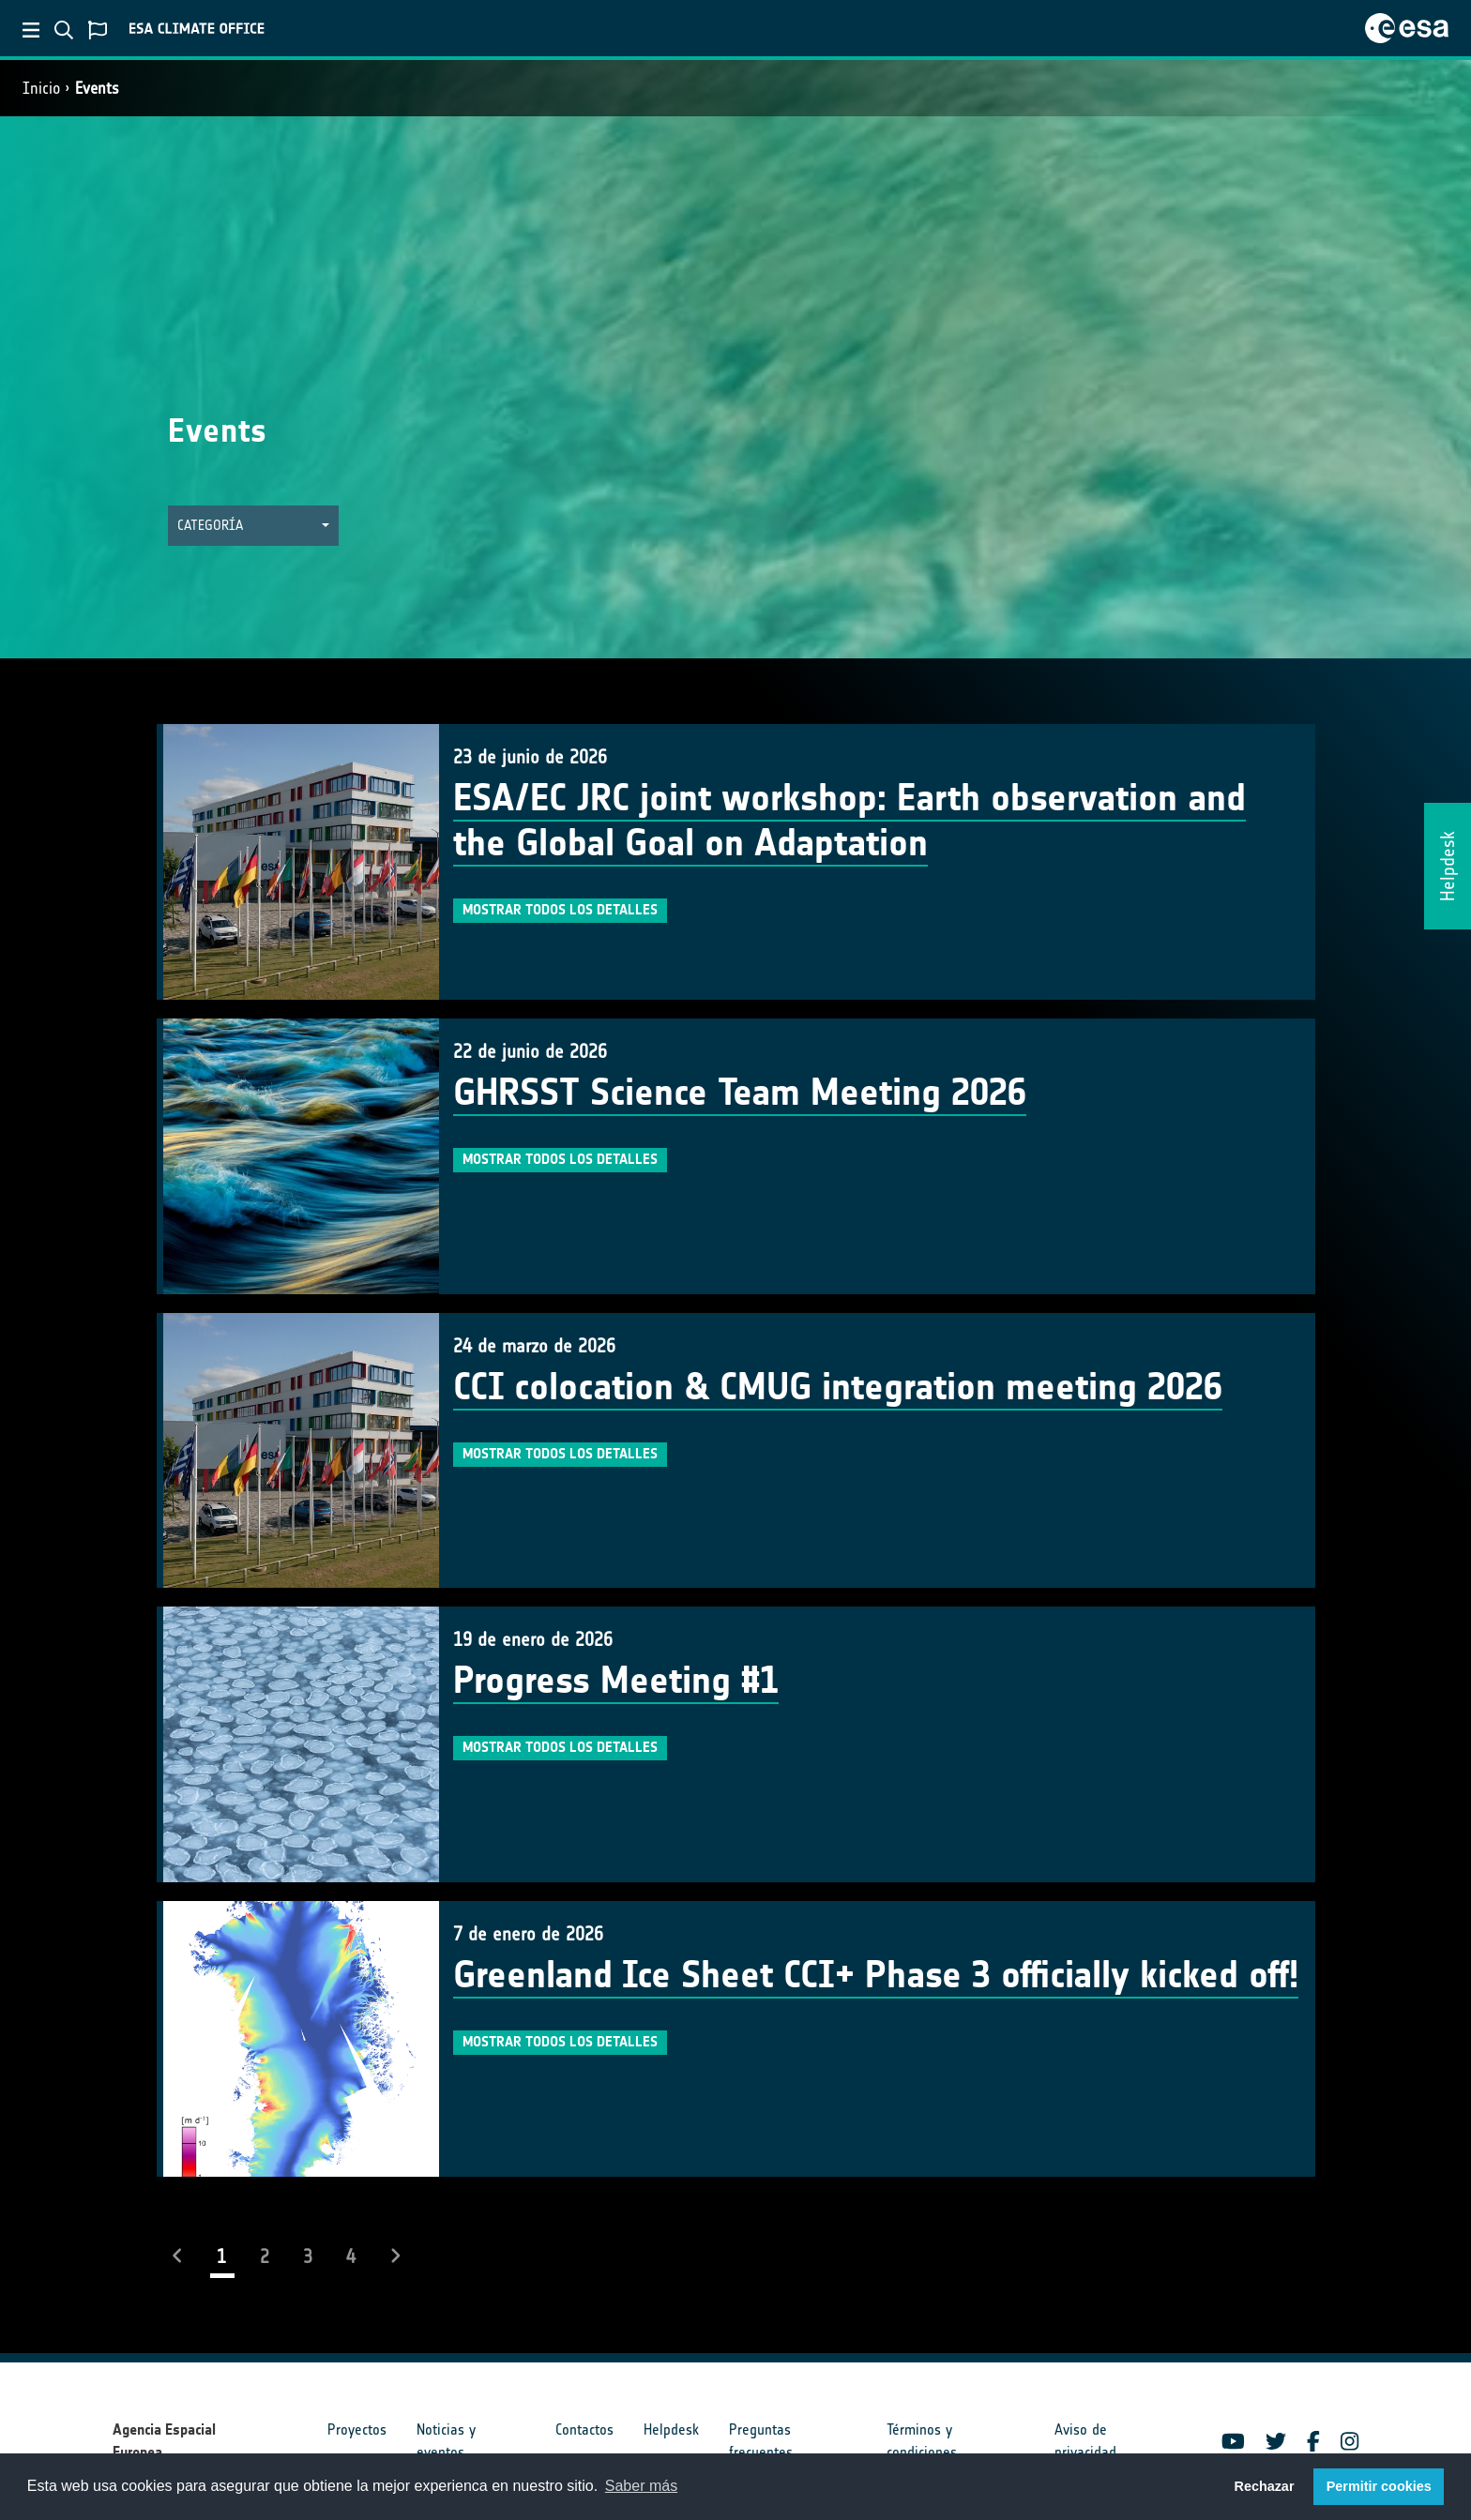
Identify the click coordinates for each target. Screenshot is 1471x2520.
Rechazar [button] (1264, 2486)
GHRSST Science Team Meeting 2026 (739, 1092)
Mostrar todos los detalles (560, 909)
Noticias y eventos (446, 2441)
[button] (253, 526)
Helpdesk (671, 2429)
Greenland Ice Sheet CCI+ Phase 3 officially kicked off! (875, 1975)
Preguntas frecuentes (761, 2441)
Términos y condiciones (922, 2441)
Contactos (584, 2429)
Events (97, 88)
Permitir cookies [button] (1379, 2486)
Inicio (41, 88)
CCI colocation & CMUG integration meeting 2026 (837, 1387)
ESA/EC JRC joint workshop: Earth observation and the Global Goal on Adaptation (849, 821)
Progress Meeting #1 (616, 1680)
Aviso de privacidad (1085, 2441)
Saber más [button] (641, 2486)
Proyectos (357, 2429)
